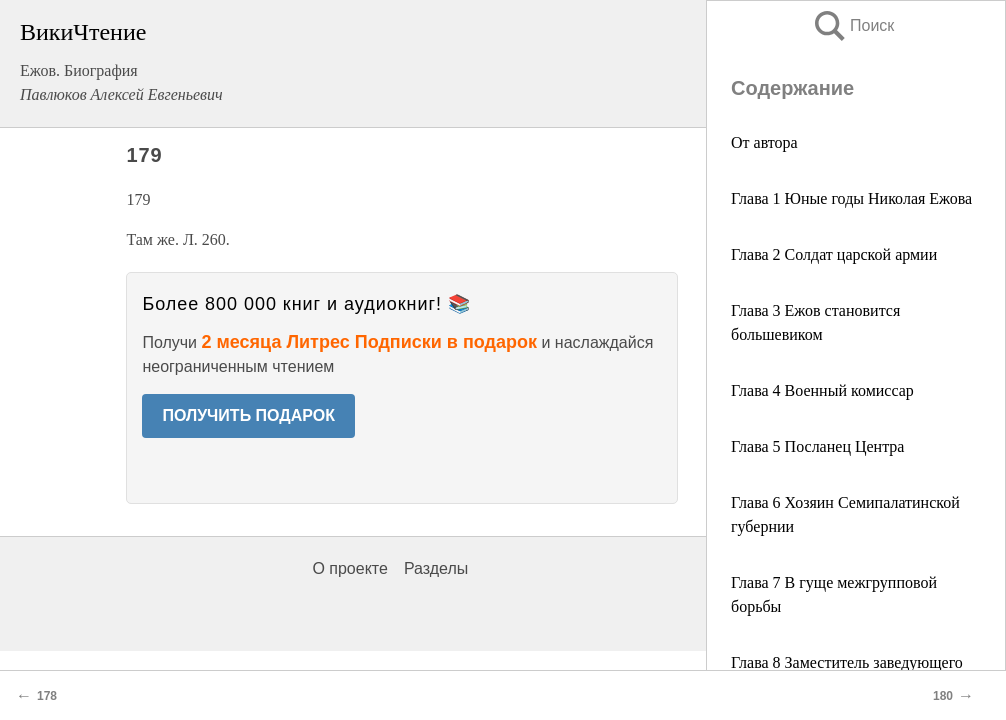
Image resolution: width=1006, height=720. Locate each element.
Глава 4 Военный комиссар (822, 390)
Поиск (853, 25)
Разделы (436, 568)
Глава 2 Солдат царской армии (834, 254)
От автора (764, 142)
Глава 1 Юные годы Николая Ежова (851, 198)
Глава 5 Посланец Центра (817, 446)
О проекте (349, 568)
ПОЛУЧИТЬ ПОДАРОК (248, 415)
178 (47, 696)
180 (943, 696)
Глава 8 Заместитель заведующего (847, 662)
